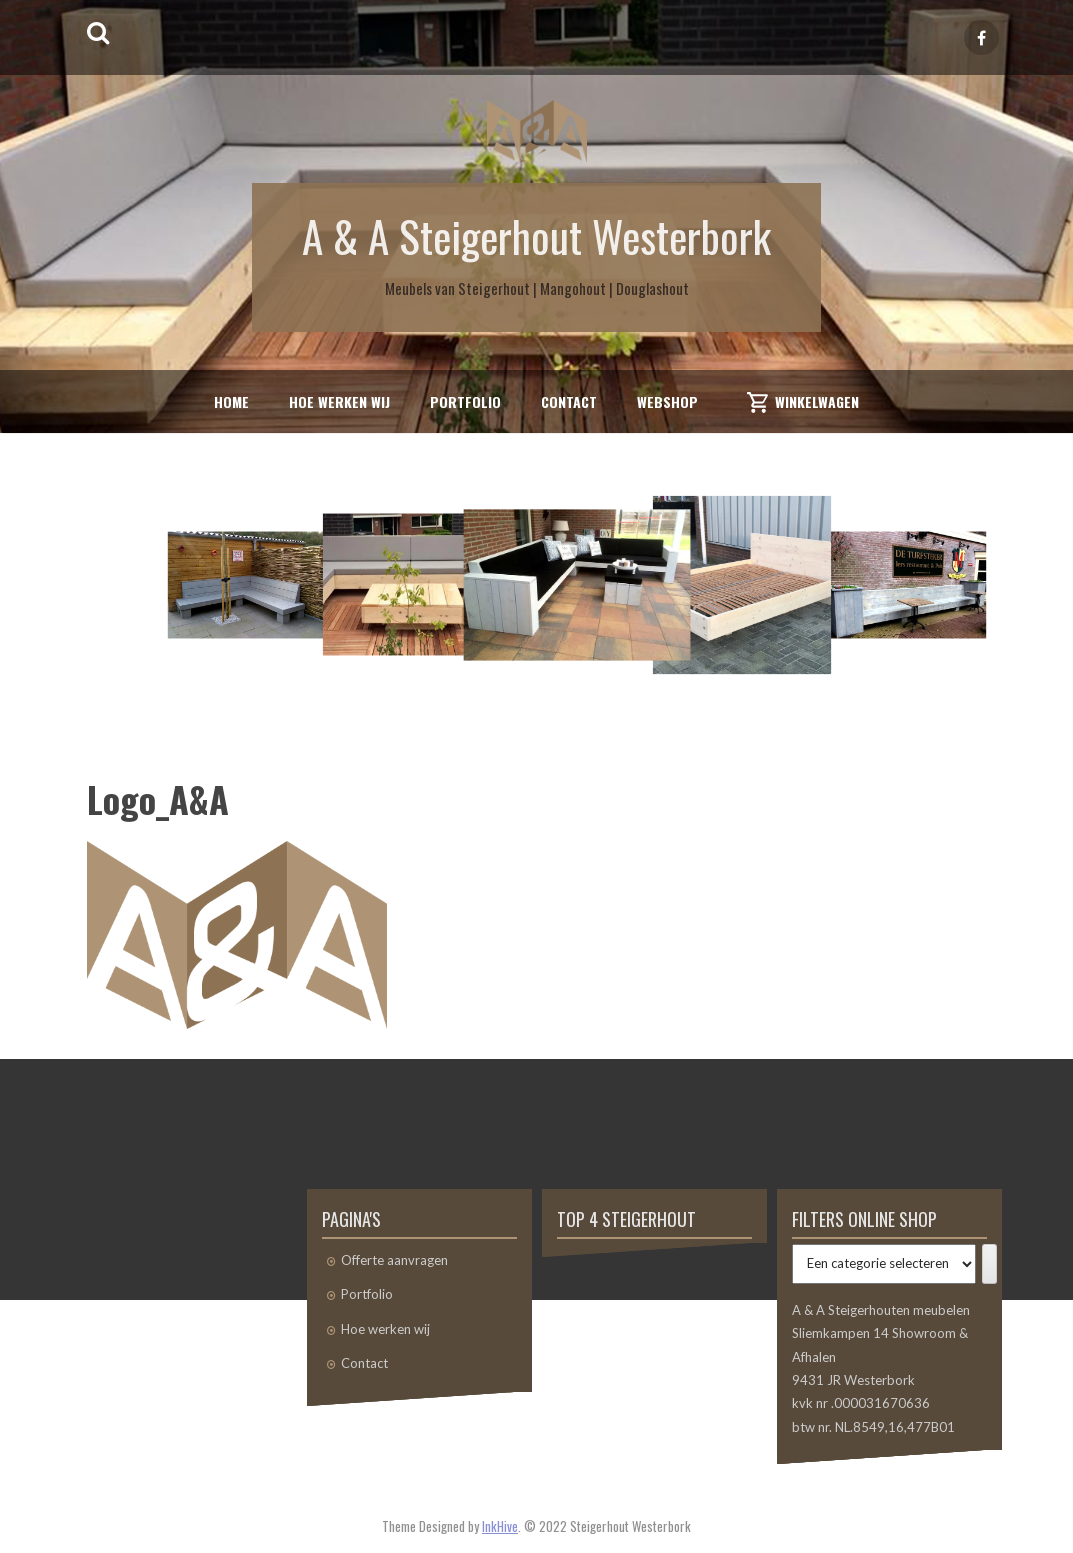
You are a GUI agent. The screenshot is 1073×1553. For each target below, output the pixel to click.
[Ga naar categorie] (989, 1264)
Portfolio (465, 401)
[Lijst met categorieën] (884, 1264)
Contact (569, 401)
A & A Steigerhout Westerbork (536, 235)
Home (231, 401)
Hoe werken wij (339, 401)
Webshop (667, 401)
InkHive (500, 1526)
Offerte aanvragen (394, 1260)
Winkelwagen (817, 401)
